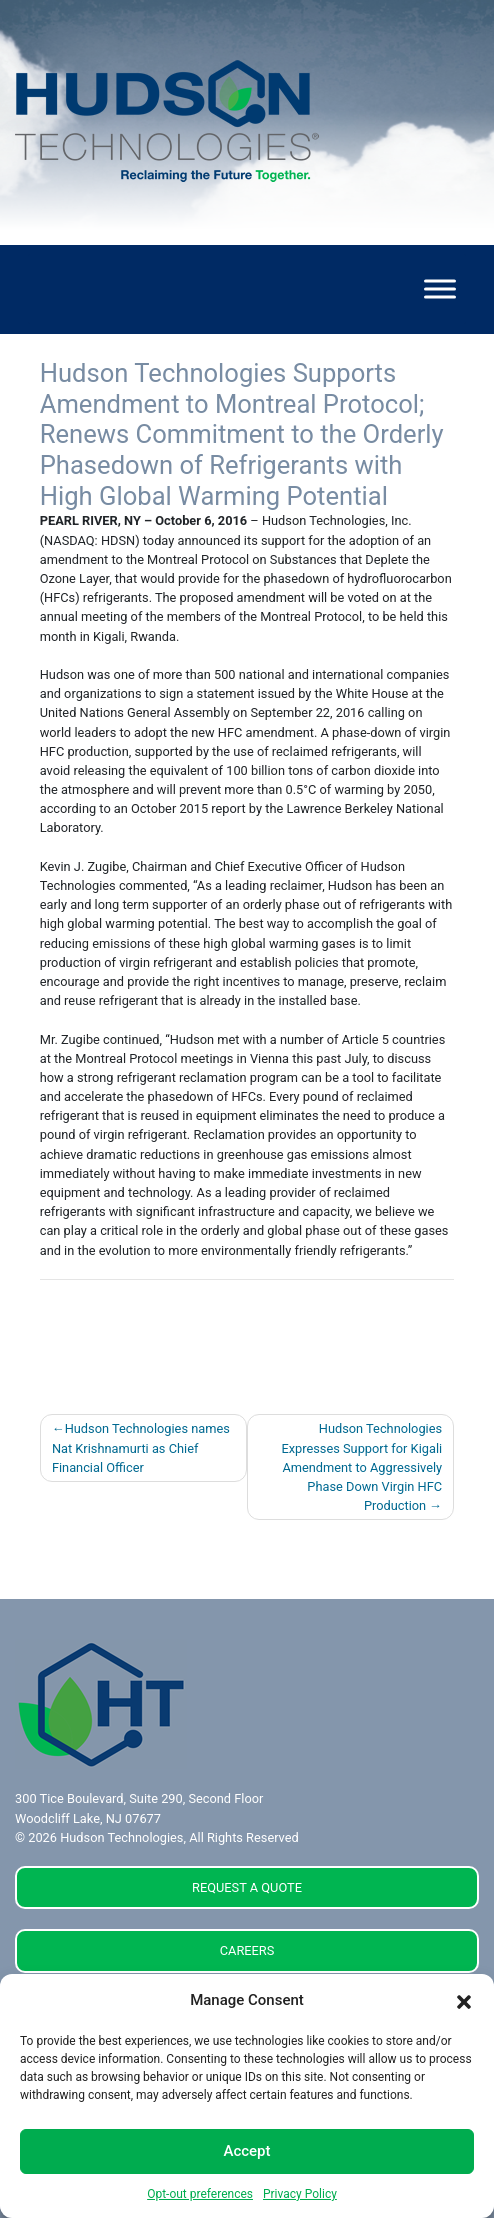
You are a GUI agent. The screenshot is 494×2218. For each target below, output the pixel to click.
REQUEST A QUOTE (247, 1887)
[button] (464, 2001)
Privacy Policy (300, 2194)
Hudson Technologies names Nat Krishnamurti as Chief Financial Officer (141, 1447)
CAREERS (247, 1950)
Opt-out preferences (200, 2194)
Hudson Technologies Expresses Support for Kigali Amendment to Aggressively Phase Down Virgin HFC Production (361, 1467)
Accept (246, 2151)
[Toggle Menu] (440, 289)
